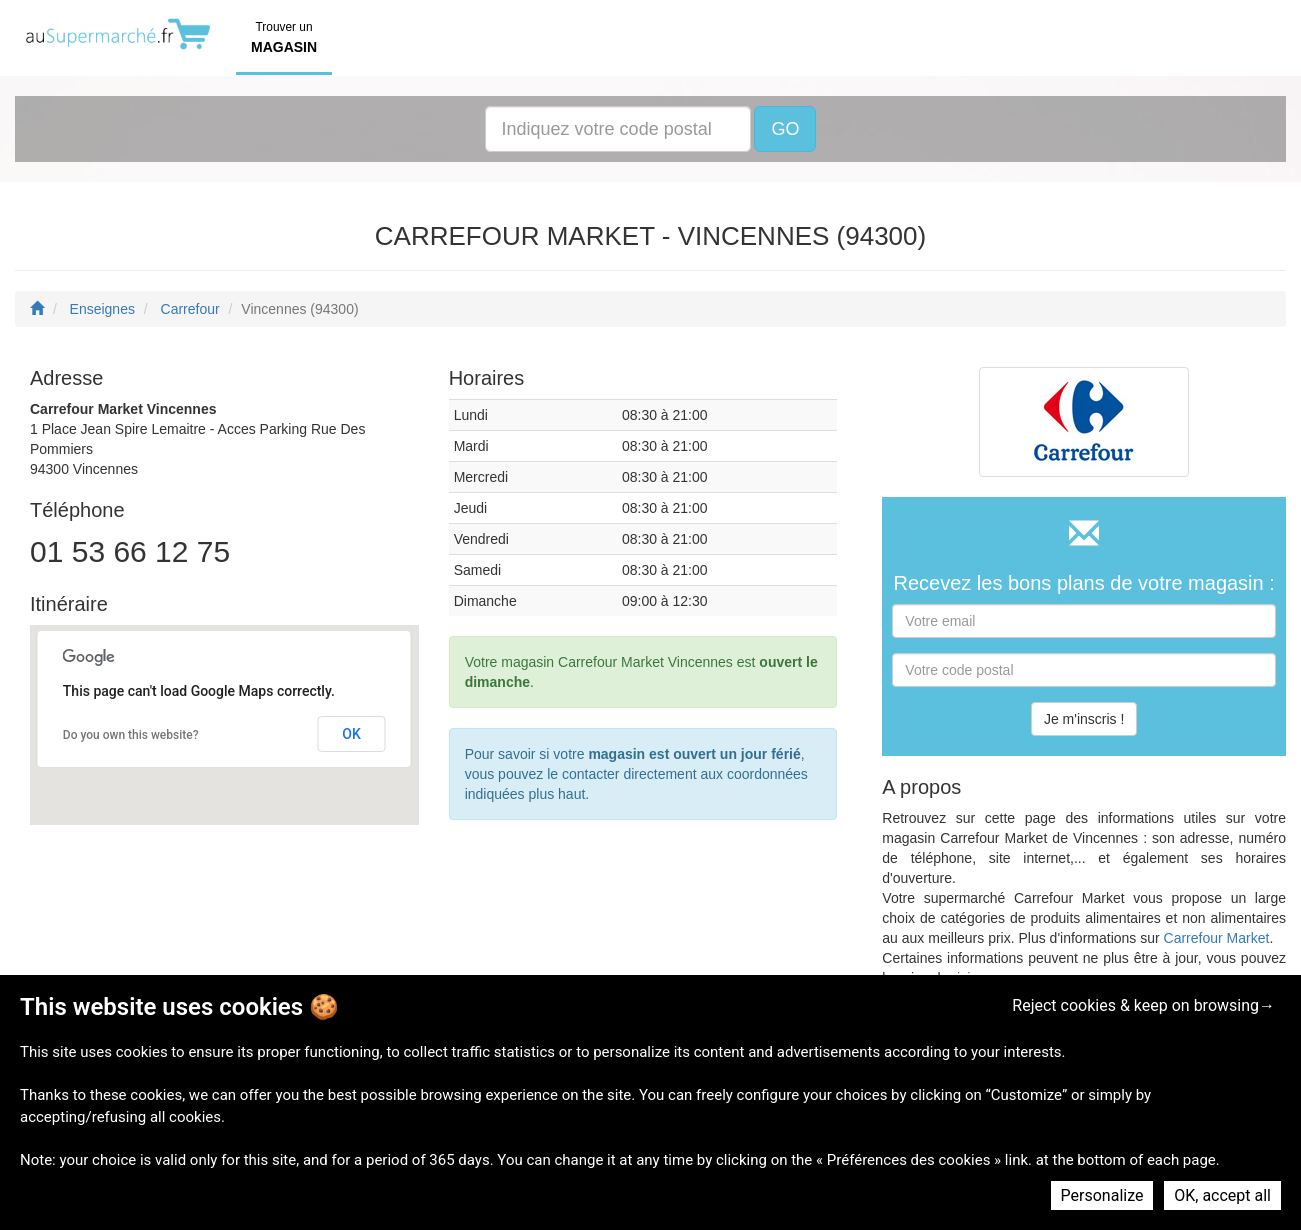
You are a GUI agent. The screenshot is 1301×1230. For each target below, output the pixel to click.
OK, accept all (1222, 1195)
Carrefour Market (1217, 938)
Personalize (1102, 1195)
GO (785, 129)
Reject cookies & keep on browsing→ (1143, 1005)
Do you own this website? (131, 735)
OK (351, 734)
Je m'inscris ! (1084, 719)
